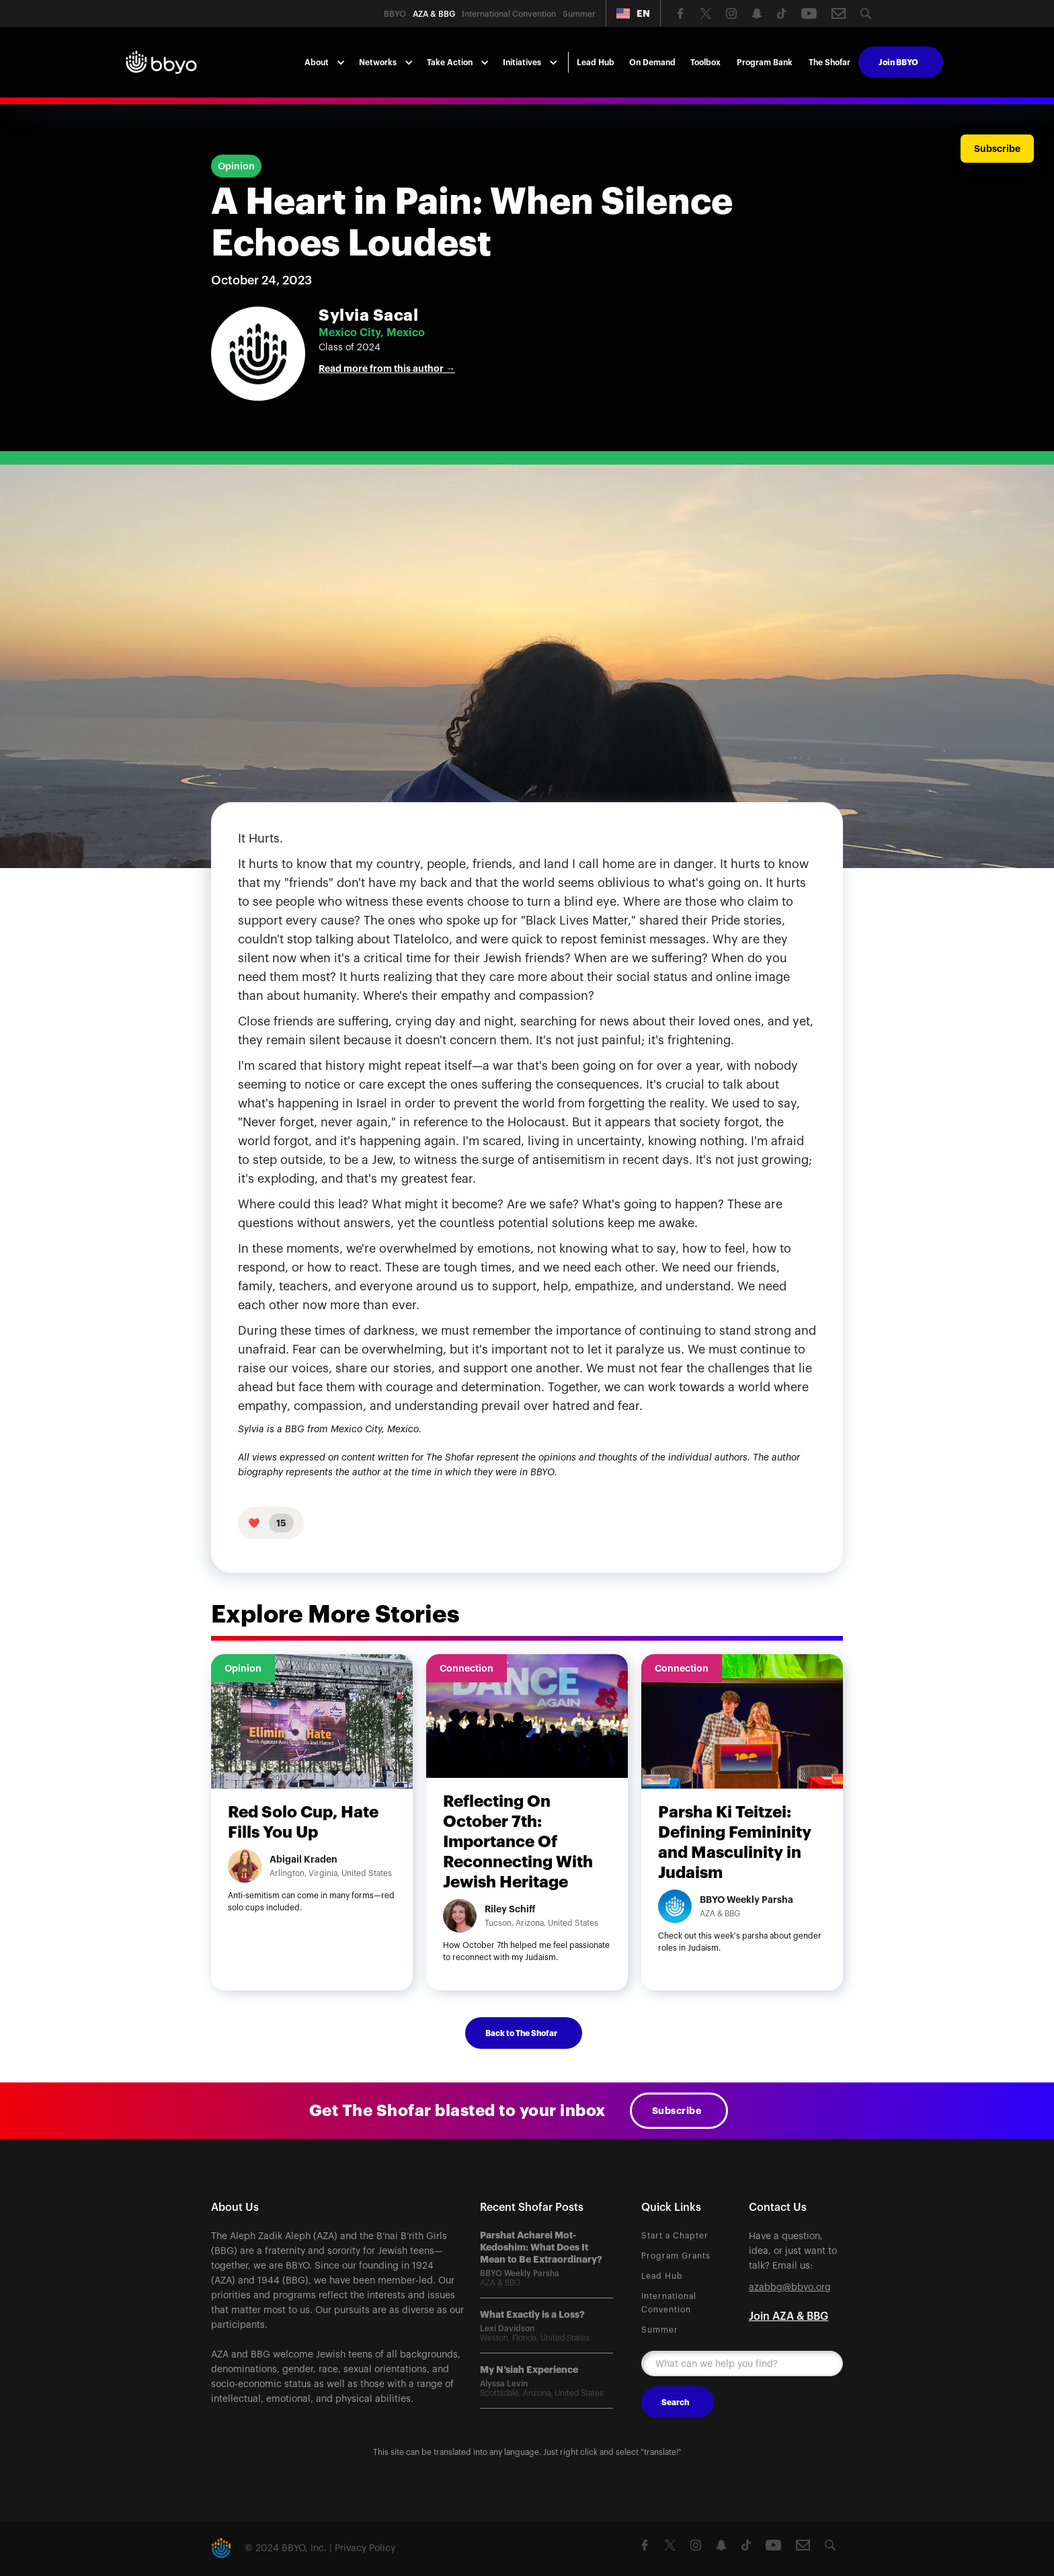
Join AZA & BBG (788, 2316)
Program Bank (765, 62)
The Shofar (829, 62)
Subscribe (677, 2110)
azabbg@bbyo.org (790, 2287)
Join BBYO (898, 62)
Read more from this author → (387, 368)
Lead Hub (595, 62)
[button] (633, 13)
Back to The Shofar (521, 2033)
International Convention (668, 2303)
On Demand (652, 62)
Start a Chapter (674, 2236)
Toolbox (705, 62)
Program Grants (676, 2256)
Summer (659, 2330)
